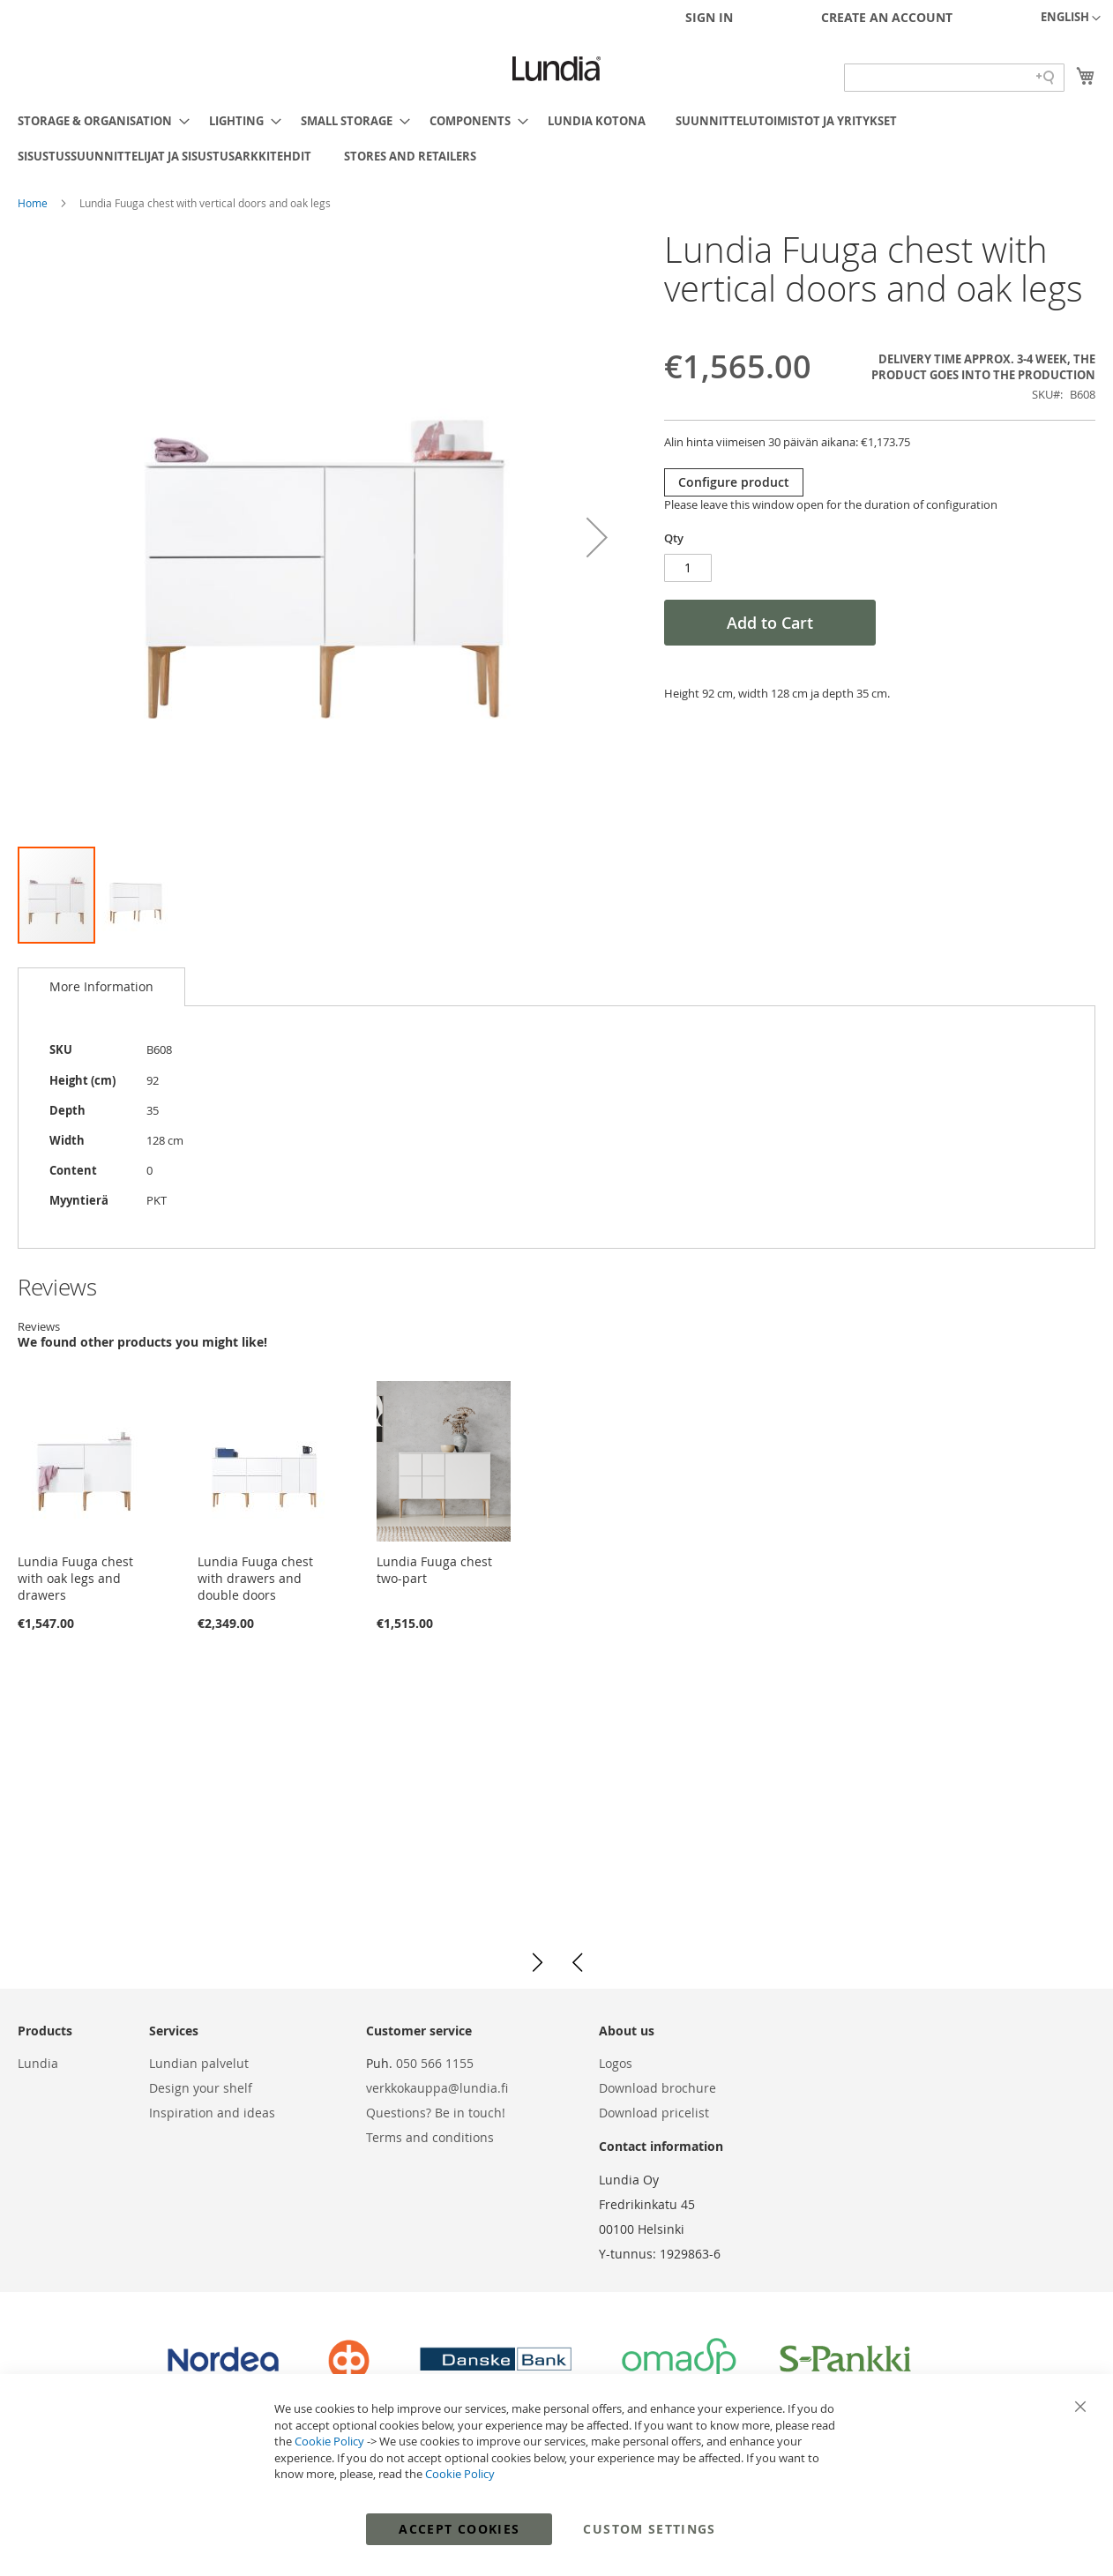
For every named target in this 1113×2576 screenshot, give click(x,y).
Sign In (709, 17)
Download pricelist (654, 2112)
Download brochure (657, 2087)
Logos (615, 2063)
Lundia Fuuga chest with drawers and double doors (255, 1578)
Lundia (38, 2063)
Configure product (733, 482)
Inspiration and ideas (212, 2112)
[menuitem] (98, 120)
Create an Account (886, 17)
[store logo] (556, 68)
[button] (1071, 18)
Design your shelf (200, 2087)
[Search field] (954, 77)
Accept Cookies (459, 2528)
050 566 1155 (435, 2063)
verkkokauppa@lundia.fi (437, 2087)
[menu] (556, 138)
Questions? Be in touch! (435, 2112)
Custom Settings (649, 2528)
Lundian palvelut (199, 2063)
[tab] (101, 986)
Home (34, 203)
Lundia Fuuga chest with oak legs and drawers (75, 1578)
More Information (101, 986)
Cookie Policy (329, 2441)
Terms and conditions (430, 2137)
